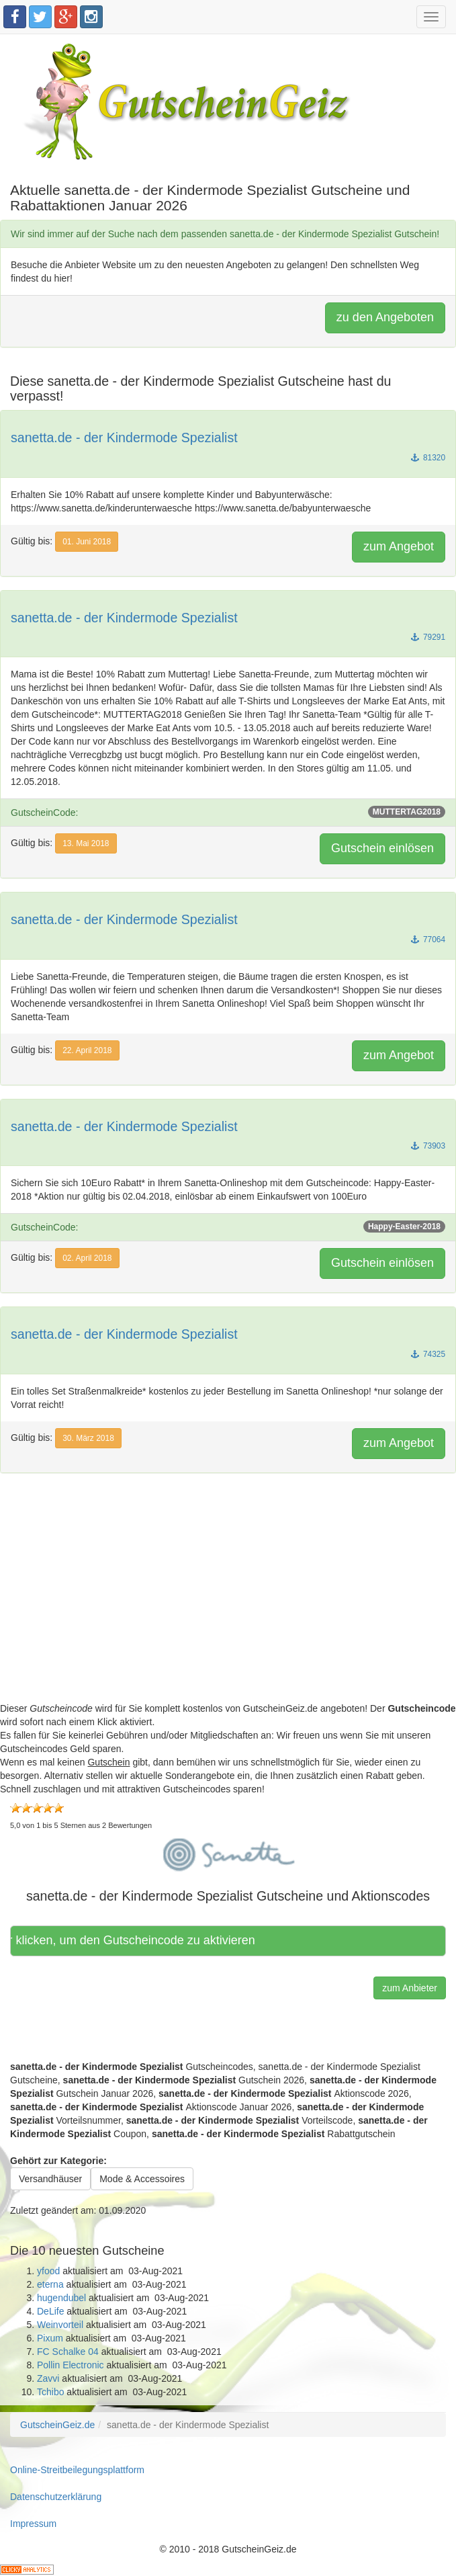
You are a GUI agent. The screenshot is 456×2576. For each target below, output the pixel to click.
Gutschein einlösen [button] (382, 848)
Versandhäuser (50, 2178)
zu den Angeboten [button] (385, 317)
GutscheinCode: (228, 812)
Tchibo (50, 2391)
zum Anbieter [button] (409, 1988)
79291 (428, 637)
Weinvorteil (60, 2324)
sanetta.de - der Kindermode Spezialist (124, 437)
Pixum (50, 2338)
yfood (48, 2271)
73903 (428, 1146)
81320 (428, 457)
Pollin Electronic (70, 2365)
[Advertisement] (228, 1607)
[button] (228, 1852)
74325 (428, 1354)
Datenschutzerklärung (55, 2496)
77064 (428, 939)
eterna (50, 2284)
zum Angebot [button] (398, 546)
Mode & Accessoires (142, 2178)
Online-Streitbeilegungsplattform (77, 2469)
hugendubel (61, 2297)
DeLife (50, 2311)
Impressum (33, 2523)
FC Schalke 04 (68, 2351)
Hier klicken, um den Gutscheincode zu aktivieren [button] (136, 1940)
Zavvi (48, 2378)
